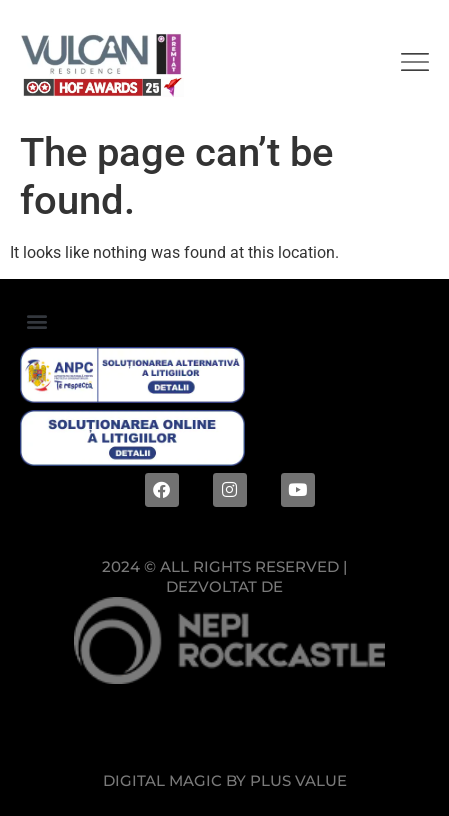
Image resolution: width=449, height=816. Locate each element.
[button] (36, 320)
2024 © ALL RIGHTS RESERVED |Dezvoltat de (224, 576)
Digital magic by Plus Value (225, 780)
